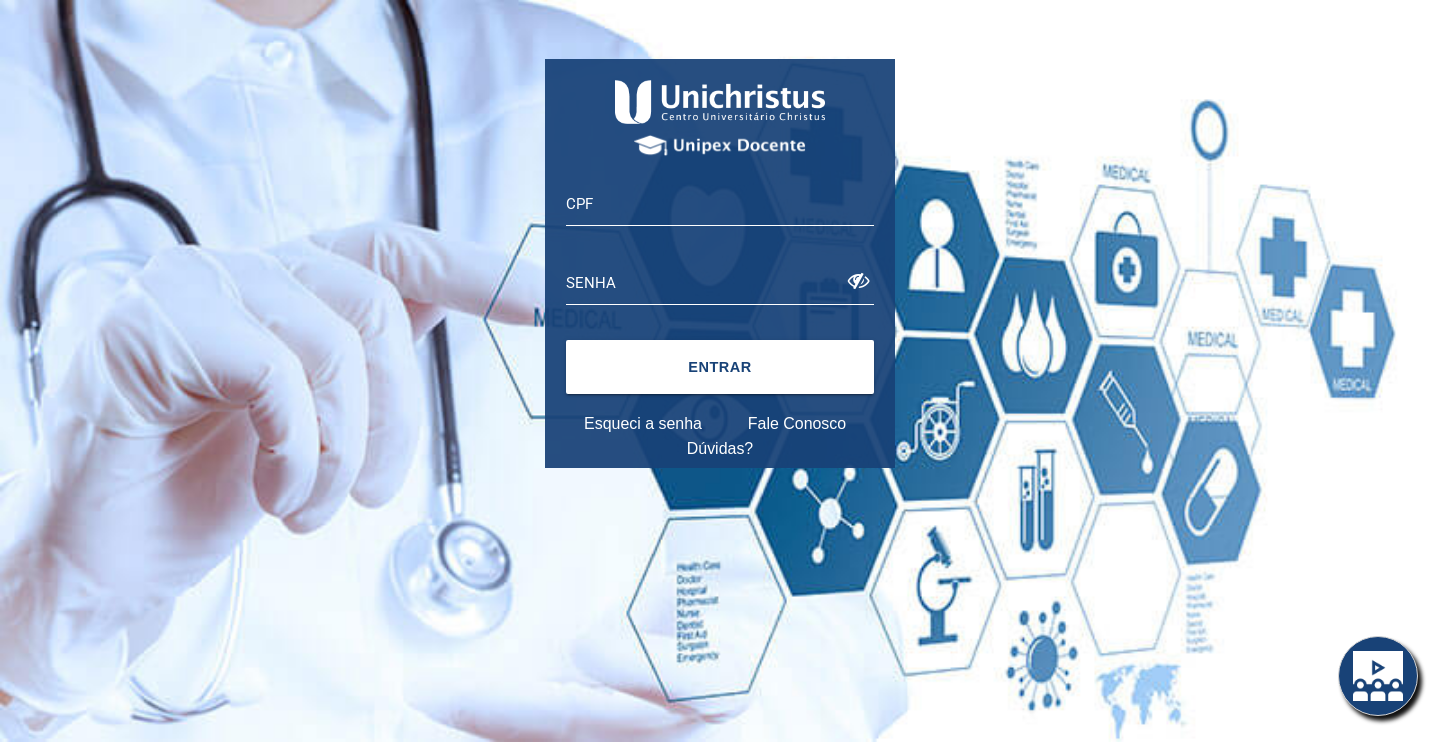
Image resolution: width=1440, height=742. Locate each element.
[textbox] (720, 204)
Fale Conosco (797, 423)
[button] (720, 367)
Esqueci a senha (643, 423)
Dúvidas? (720, 448)
